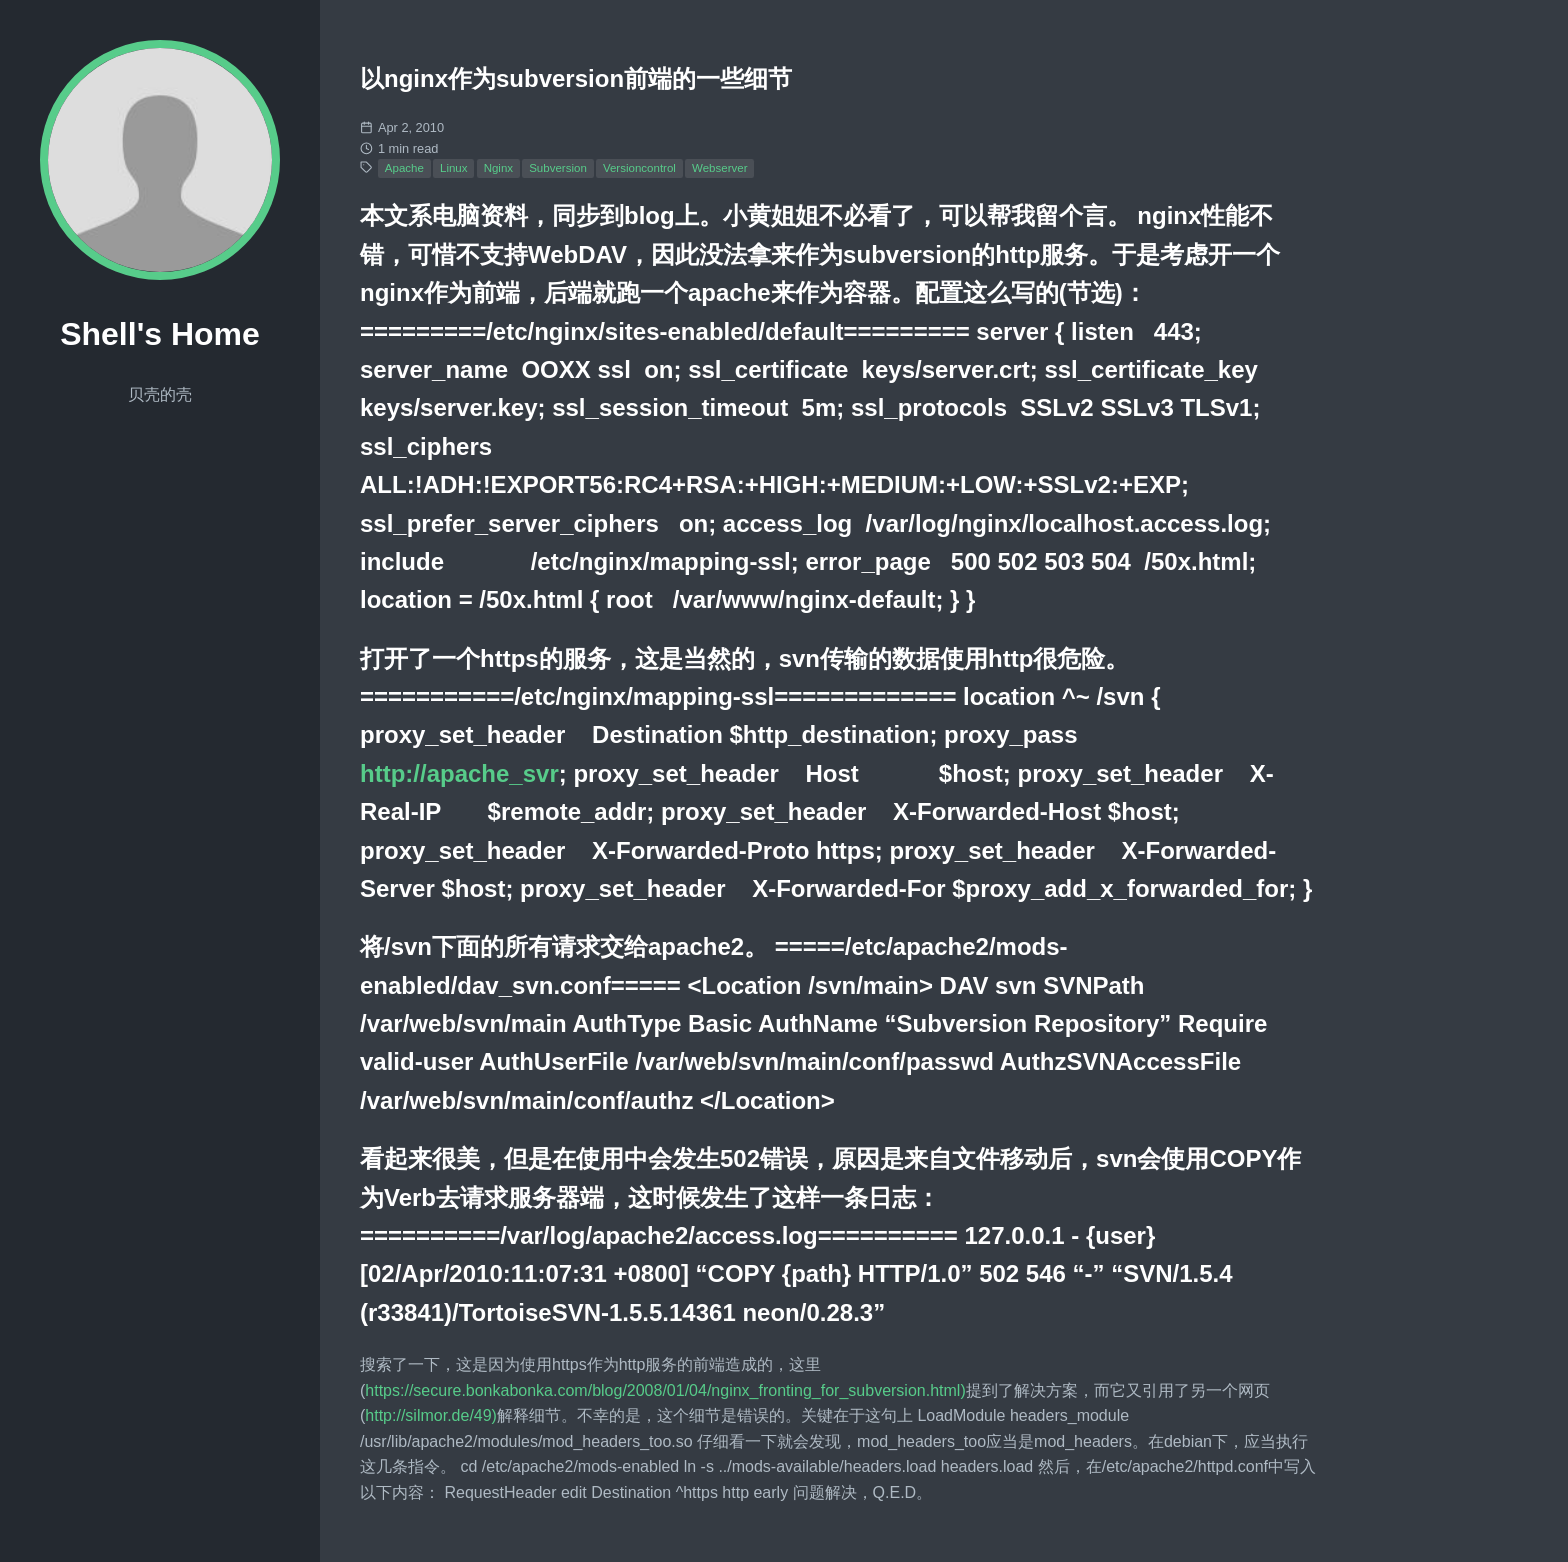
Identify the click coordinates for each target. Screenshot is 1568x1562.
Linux (454, 168)
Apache (404, 168)
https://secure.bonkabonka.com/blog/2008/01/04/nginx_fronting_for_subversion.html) (665, 1390)
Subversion (558, 168)
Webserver (719, 168)
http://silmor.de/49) (431, 1415)
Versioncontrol (639, 168)
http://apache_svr (459, 773)
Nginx (498, 168)
